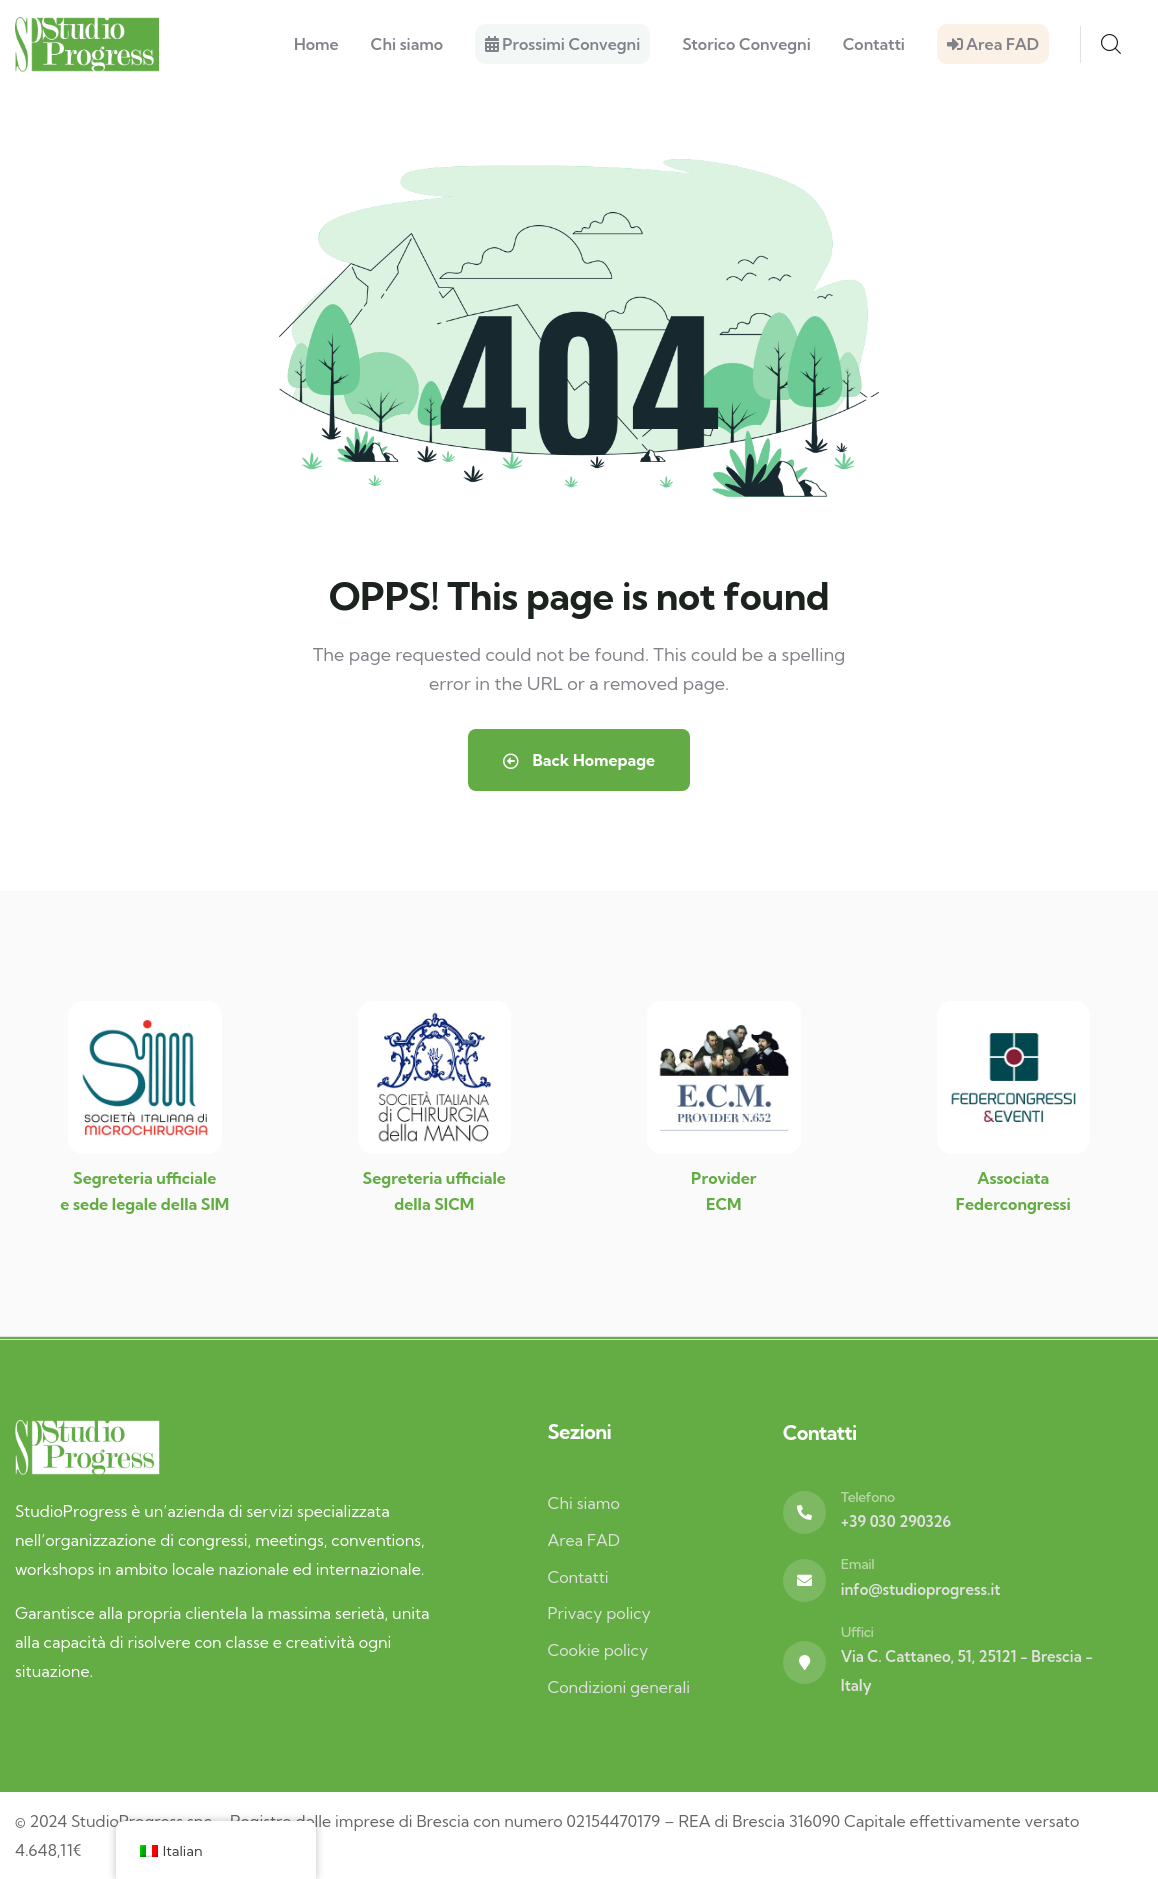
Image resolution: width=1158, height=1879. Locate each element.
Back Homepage (579, 760)
